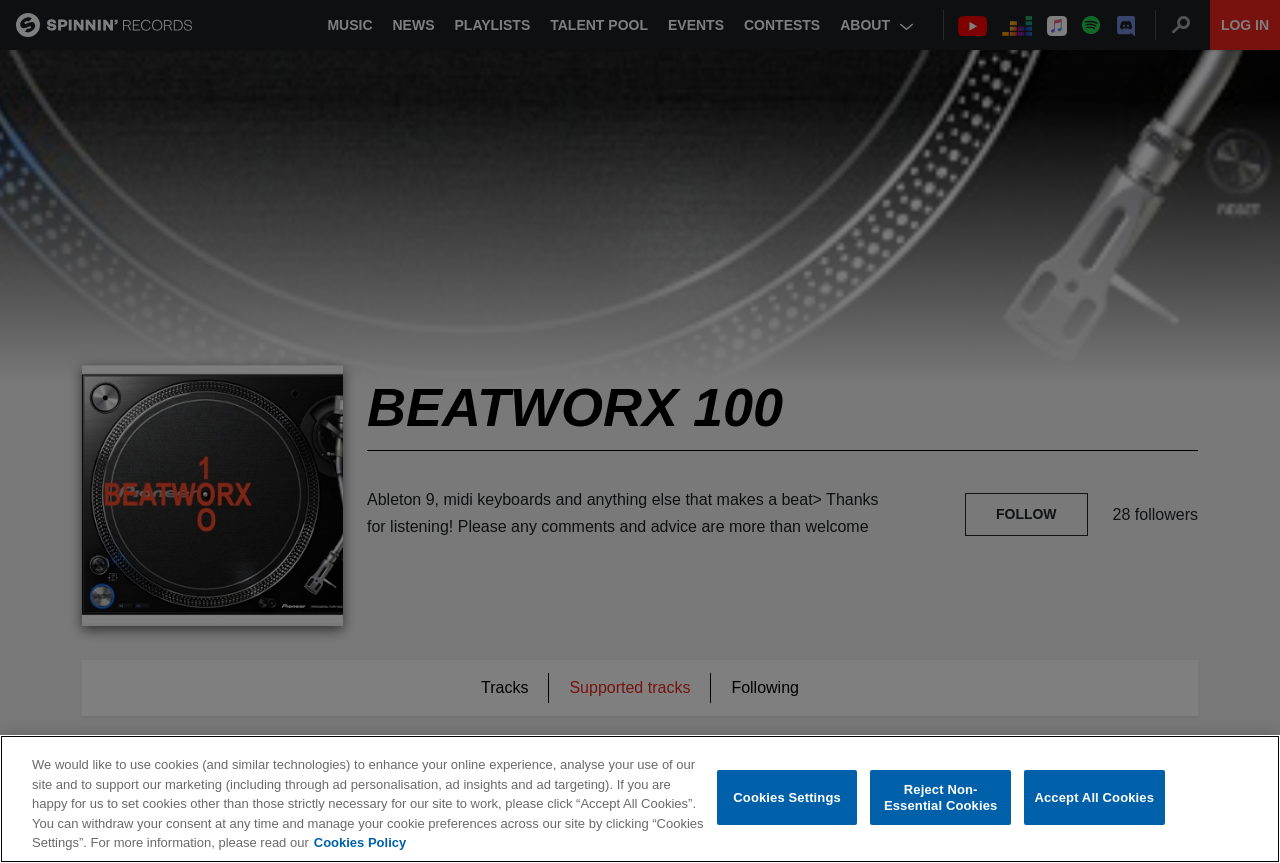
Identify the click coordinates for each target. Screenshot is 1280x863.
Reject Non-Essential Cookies (940, 797)
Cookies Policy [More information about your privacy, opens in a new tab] (360, 842)
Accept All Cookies (1094, 797)
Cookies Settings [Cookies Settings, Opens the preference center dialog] (787, 797)
